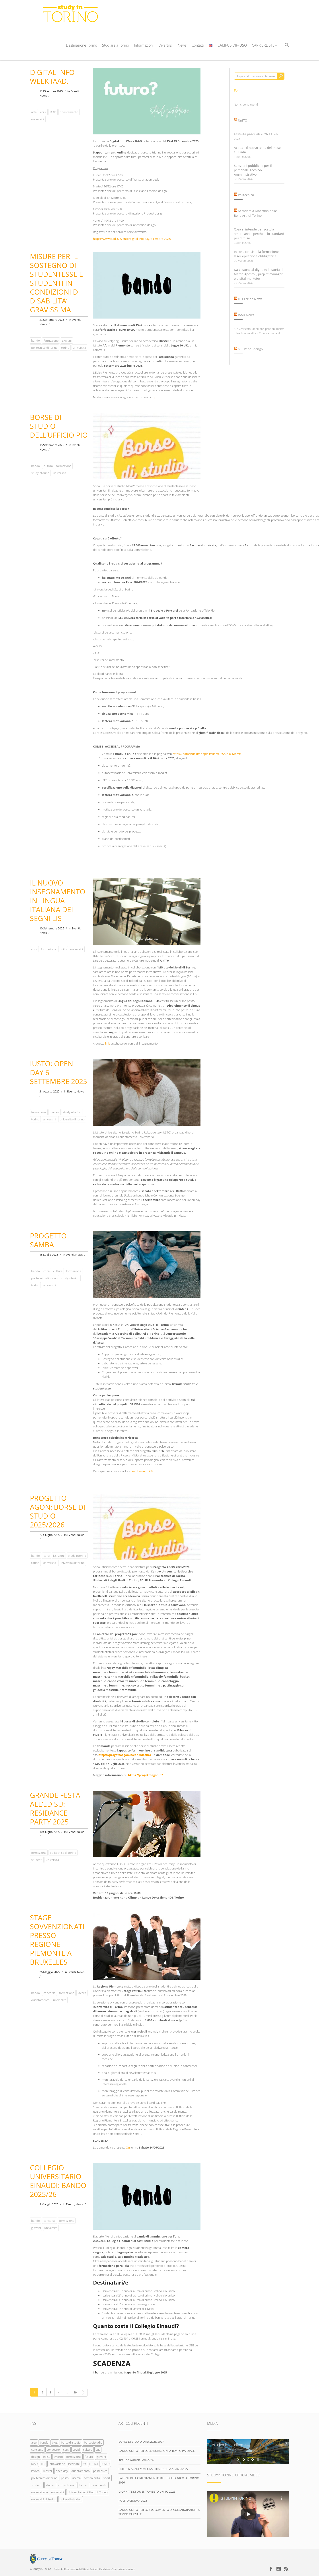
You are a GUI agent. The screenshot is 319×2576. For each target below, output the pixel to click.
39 (75, 2392)
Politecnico (246, 195)
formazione (50, 340)
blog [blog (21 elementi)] (55, 2442)
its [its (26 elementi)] (84, 2464)
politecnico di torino (44, 348)
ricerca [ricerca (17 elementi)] (76, 2478)
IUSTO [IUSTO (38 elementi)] (105, 2464)
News (182, 45)
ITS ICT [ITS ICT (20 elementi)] (93, 2464)
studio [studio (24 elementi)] (50, 2485)
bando (35, 340)
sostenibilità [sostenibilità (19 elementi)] (92, 2478)
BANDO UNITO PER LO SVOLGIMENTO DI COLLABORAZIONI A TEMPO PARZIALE (159, 2512)
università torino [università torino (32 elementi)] (71, 2499)
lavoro (82, 1993)
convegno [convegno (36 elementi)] (53, 2450)
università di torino (72, 1119)
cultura (48, 466)
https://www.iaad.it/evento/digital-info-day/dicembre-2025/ (132, 239)
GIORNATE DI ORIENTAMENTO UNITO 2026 (147, 2491)
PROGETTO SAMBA (48, 1240)
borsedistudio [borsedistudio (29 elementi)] (93, 2442)
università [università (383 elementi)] (57, 2492)
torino (65, 348)
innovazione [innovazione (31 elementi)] (57, 2464)
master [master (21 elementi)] (47, 2471)
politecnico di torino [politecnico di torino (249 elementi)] (44, 2478)
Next (83, 2392)
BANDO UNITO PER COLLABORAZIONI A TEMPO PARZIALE (157, 2451)
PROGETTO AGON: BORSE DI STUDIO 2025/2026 (57, 1511)
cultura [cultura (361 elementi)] (87, 2450)
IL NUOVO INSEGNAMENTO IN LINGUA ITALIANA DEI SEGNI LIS (57, 900)
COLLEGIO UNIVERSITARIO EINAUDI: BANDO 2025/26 (58, 2181)
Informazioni (144, 45)
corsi (43, 112)
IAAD (53, 112)
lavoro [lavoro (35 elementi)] (35, 2471)
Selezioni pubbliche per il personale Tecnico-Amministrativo (253, 170)
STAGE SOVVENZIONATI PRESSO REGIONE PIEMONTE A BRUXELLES (57, 1940)
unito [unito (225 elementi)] (103, 2485)
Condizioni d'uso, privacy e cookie (117, 2569)
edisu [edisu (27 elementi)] (46, 2457)
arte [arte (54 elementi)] (34, 2442)
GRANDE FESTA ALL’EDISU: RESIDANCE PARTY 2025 (55, 1808)
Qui (128, 2147)
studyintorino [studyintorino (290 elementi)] (66, 2485)
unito (63, 949)
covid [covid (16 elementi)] (76, 2450)
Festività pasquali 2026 (251, 134)
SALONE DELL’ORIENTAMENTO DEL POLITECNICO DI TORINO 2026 (159, 2480)
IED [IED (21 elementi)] (43, 2464)
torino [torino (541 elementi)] (83, 2485)
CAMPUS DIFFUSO (232, 45)
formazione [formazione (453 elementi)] (73, 2457)
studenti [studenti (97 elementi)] (36, 2485)
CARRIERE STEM (265, 45)
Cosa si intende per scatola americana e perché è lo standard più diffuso (259, 233)
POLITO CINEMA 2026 (133, 2501)
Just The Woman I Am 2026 (136, 2460)
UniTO (242, 120)
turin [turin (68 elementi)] (93, 2485)
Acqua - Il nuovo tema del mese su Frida (257, 150)
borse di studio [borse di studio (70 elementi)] (71, 2442)
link (107, 1043)
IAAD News (246, 315)
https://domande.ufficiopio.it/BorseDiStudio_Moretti (207, 754)
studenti (36, 1860)
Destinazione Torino (81, 45)
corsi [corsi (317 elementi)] (66, 2450)
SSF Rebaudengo (250, 349)
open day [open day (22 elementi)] (62, 2471)
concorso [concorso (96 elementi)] (37, 2450)
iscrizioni (58, 1556)
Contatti (198, 45)
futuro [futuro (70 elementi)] (89, 2457)
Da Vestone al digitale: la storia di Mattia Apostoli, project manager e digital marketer (259, 274)
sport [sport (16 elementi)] (106, 2478)
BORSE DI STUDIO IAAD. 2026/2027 (141, 2442)
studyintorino (40, 473)
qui (155, 397)
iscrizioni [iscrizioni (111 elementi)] (74, 2464)
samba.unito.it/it (143, 1471)
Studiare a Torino (115, 45)
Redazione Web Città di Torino (80, 2569)
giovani (67, 340)
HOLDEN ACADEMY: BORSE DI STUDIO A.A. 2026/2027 (153, 2469)
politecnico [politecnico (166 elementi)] (100, 2471)
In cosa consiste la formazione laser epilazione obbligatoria (256, 254)
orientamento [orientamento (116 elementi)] (80, 2471)
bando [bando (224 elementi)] (44, 2442)
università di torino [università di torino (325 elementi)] (43, 2499)
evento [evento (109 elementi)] (58, 2457)
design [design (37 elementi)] (35, 2457)
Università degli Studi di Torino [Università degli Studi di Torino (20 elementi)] (88, 2492)
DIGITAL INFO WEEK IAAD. (52, 76)
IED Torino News (250, 299)
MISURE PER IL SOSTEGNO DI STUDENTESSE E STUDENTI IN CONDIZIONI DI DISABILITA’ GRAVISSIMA (56, 283)
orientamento (69, 112)
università (37, 119)
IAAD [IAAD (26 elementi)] (34, 2464)
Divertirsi (166, 45)
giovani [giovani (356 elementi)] (101, 2457)
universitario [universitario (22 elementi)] (39, 2492)
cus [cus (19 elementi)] (98, 2450)
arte (34, 112)
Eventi (74, 91)
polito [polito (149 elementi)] (65, 2478)
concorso (49, 1993)
